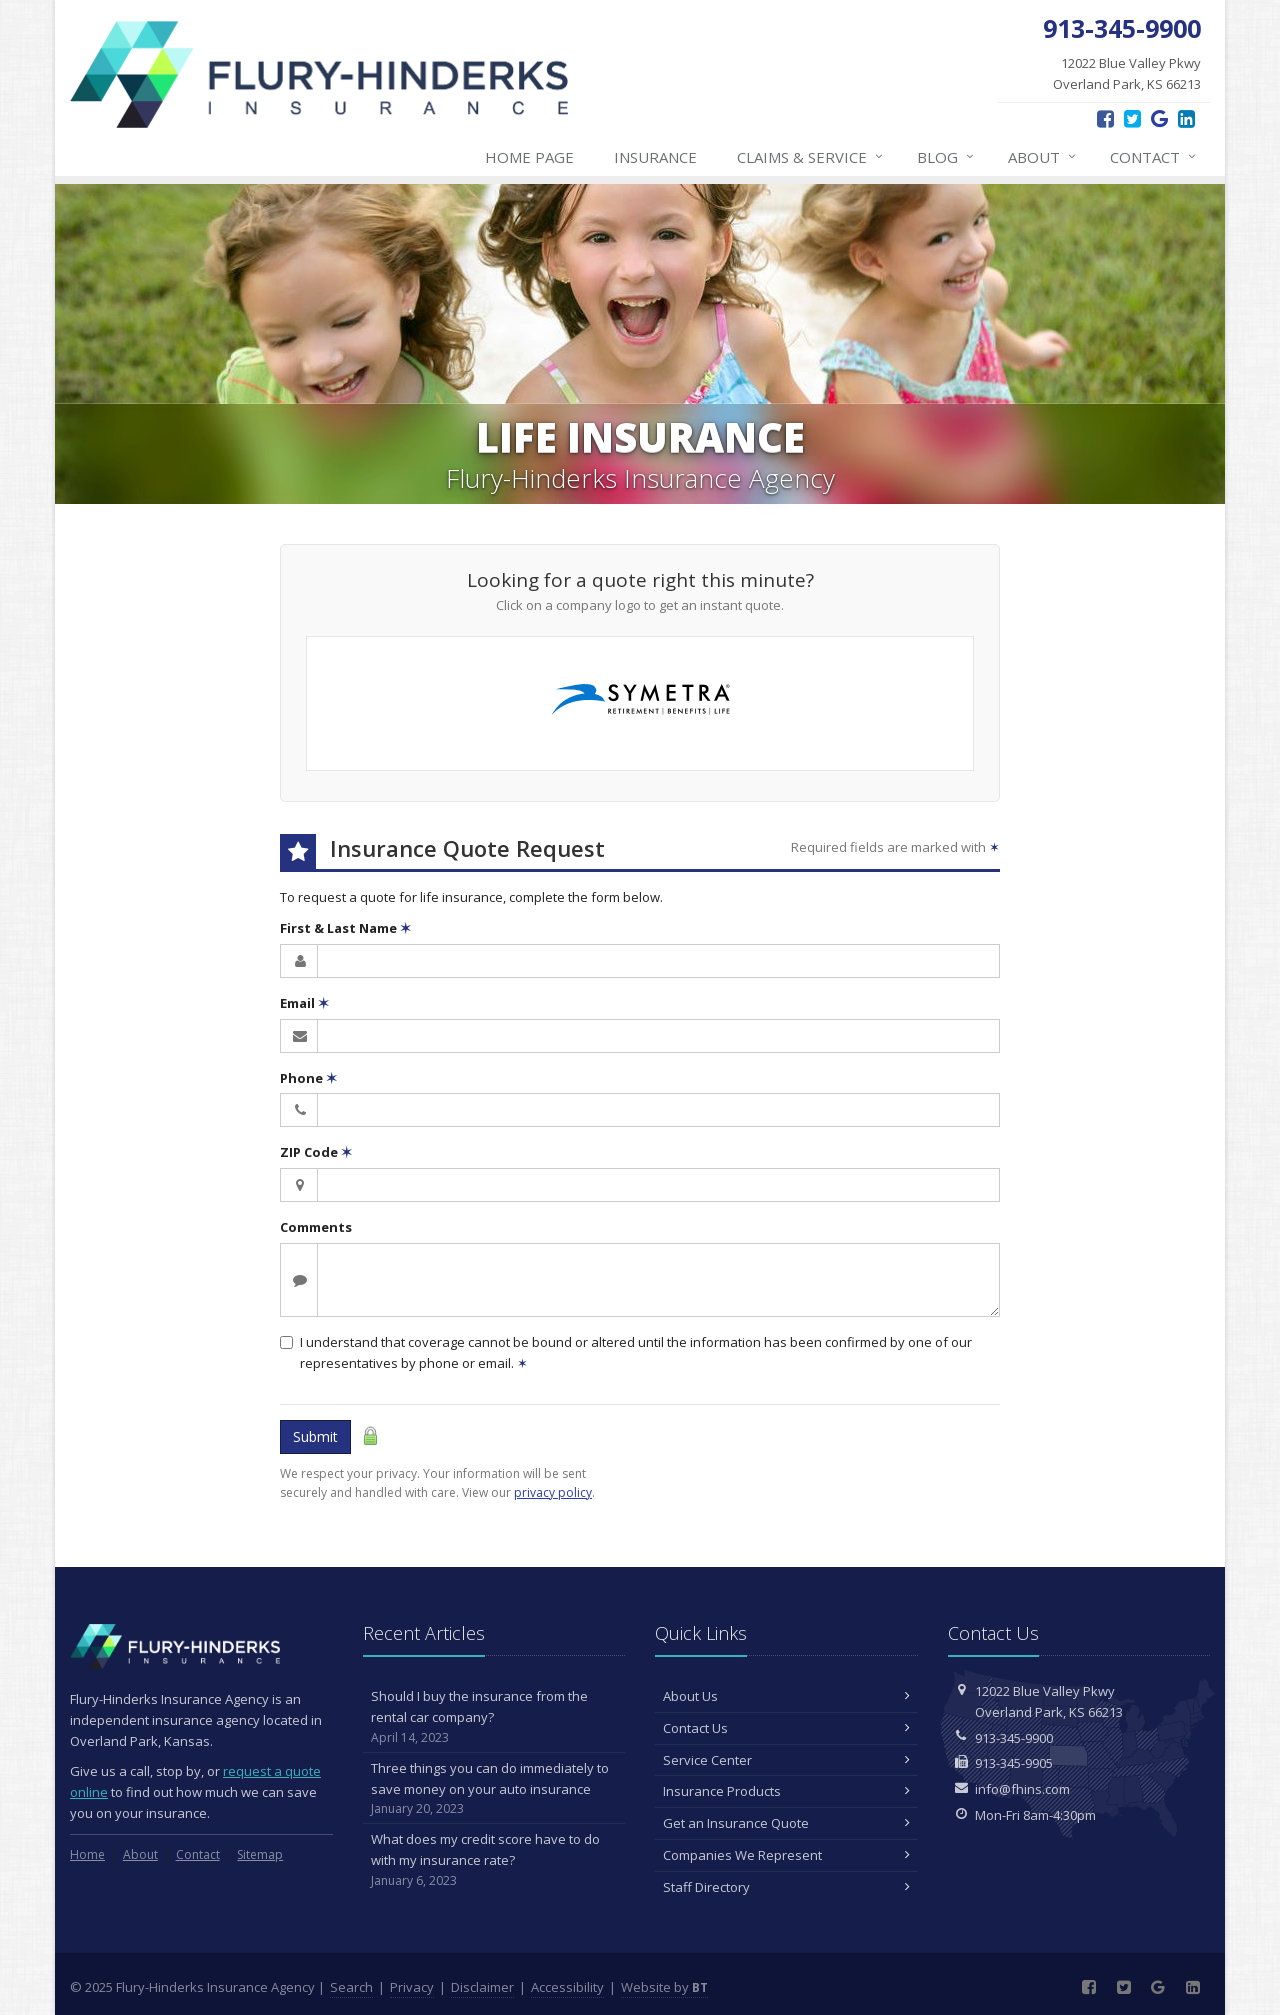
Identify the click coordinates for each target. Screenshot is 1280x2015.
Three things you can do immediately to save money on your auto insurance (494, 1789)
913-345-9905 (1014, 1763)
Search (351, 1987)
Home (87, 1854)
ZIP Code (316, 1152)
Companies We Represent (786, 1855)
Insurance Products (786, 1791)
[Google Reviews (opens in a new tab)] (1159, 118)
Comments (316, 1227)
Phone (308, 1078)
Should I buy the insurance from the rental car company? (494, 1717)
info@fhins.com (1022, 1789)
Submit (315, 1436)
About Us (786, 1696)
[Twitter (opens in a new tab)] (1132, 118)
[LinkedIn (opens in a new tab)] (1186, 118)
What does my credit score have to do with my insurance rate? (494, 1860)
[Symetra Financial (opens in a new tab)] (640, 703)
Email (304, 1003)
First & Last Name (345, 928)
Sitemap (260, 1854)
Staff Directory (786, 1887)
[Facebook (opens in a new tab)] (1105, 118)
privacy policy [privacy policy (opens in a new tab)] (553, 1492)
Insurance (655, 157)
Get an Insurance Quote (786, 1823)
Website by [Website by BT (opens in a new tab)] (664, 1987)
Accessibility (567, 1987)
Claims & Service (811, 157)
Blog (946, 157)
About (1043, 157)
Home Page (529, 157)
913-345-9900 (1014, 1738)
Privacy (412, 1987)
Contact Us (786, 1728)
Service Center (786, 1760)
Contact (1154, 157)
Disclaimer (482, 1987)
